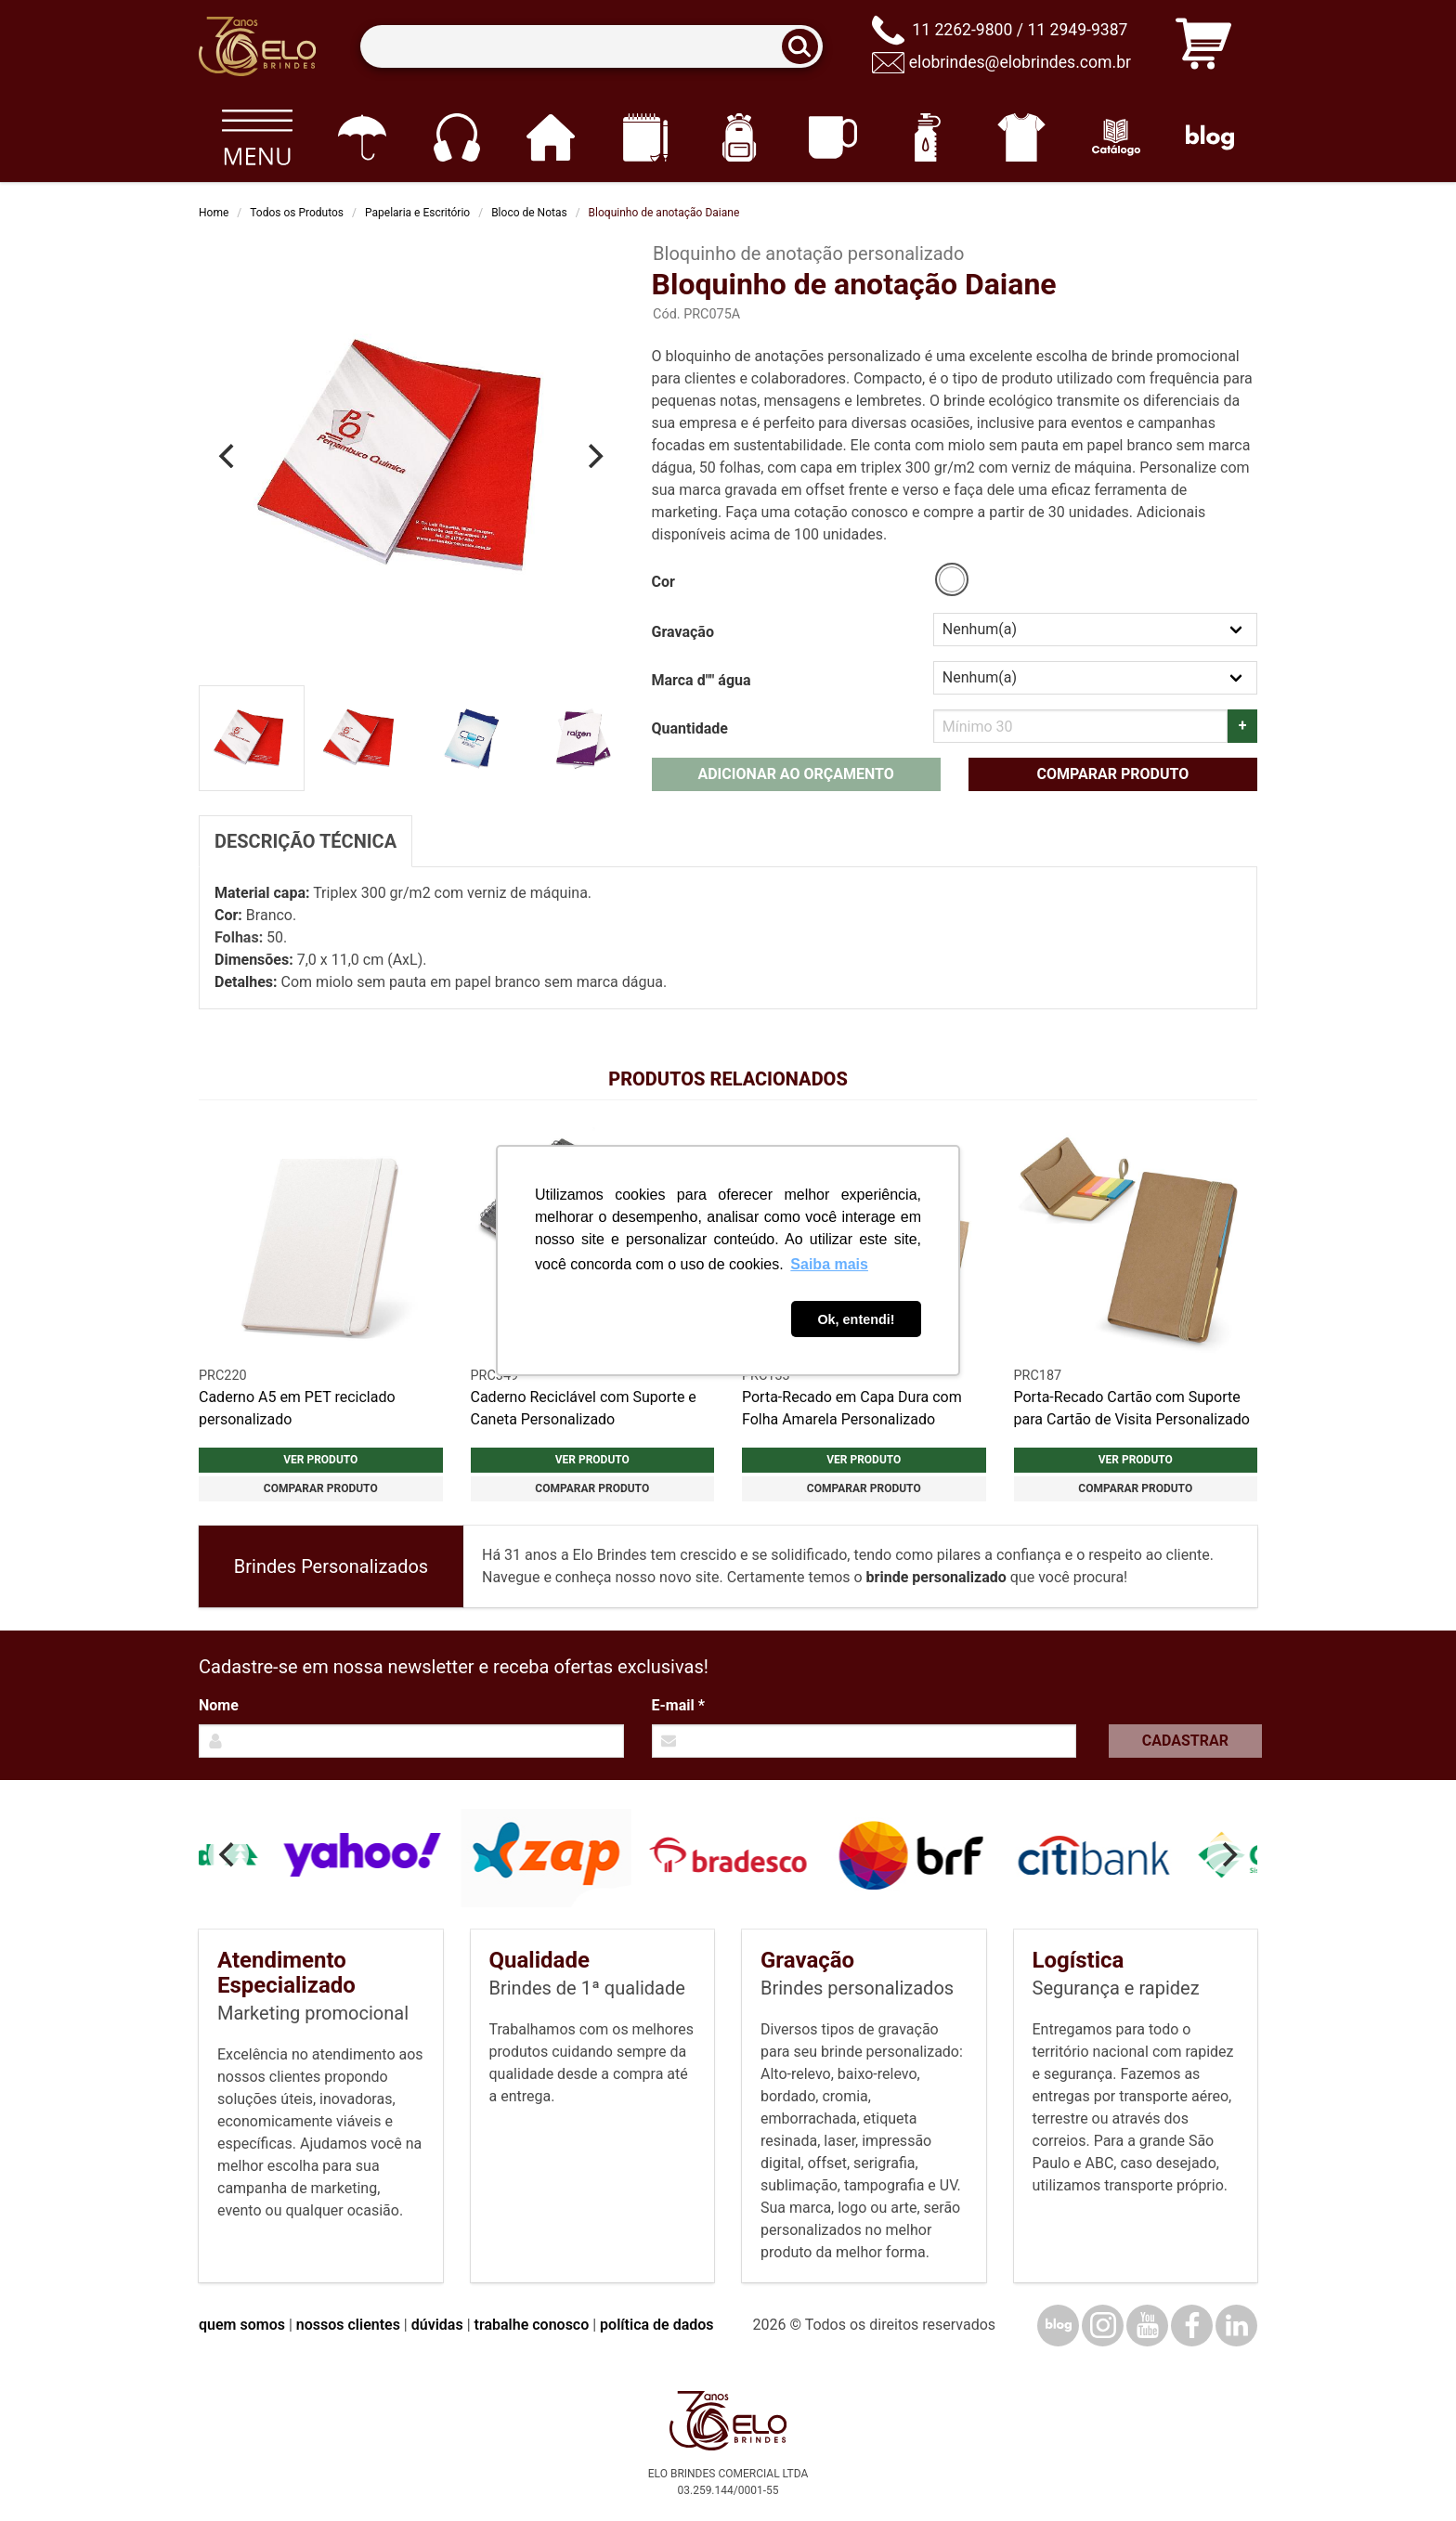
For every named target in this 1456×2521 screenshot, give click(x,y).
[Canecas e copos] (833, 137)
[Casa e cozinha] (550, 137)
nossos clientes (348, 2324)
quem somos (242, 2324)
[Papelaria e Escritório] (645, 137)
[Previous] (228, 455)
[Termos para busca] (591, 47)
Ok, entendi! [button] (855, 1319)
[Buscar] (806, 47)
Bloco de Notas (529, 212)
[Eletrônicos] (456, 137)
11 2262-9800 (962, 29)
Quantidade (690, 728)
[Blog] (1210, 137)
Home (213, 212)
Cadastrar (1185, 1740)
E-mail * (678, 1705)
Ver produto (320, 1459)
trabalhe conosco (532, 2324)
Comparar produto (1112, 774)
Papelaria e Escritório (417, 212)
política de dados (656, 2324)
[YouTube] (1147, 2325)
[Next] (594, 455)
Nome (219, 1705)
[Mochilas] (739, 137)
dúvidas (437, 2324)
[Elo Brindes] (257, 46)
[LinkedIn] (1236, 2325)
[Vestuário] (1022, 137)
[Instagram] (1103, 2325)
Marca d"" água (701, 680)
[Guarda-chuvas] (362, 137)
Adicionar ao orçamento (795, 774)
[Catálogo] (1116, 137)
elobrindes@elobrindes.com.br (1020, 62)
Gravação (683, 632)
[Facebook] (1192, 2325)
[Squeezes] (927, 137)
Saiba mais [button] (829, 1264)
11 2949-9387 (1077, 29)
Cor (663, 582)
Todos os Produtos (297, 212)
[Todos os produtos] (257, 137)
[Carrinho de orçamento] (1203, 47)
